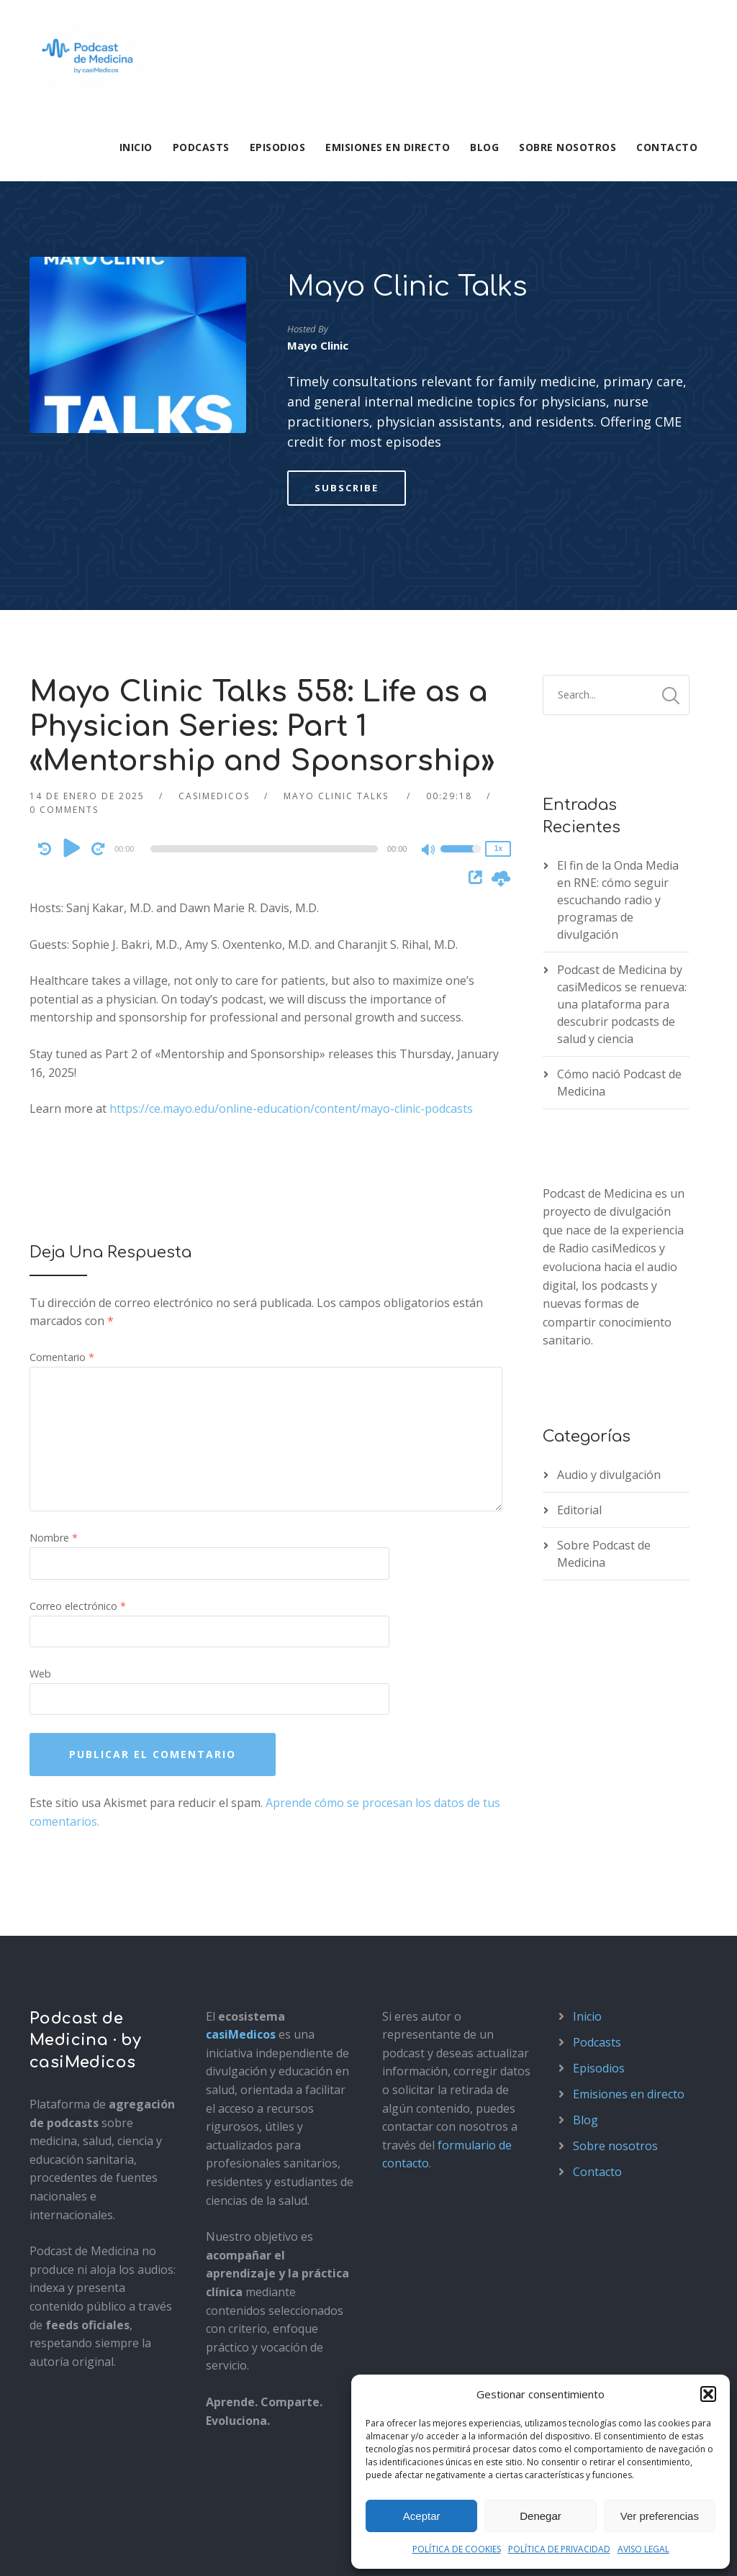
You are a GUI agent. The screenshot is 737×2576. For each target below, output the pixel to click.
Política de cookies (236, 2548)
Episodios (278, 147)
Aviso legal (54, 2548)
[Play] (72, 666)
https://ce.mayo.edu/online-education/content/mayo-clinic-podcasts (291, 927)
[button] (708, 2394)
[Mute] (429, 670)
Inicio (136, 147)
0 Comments (64, 628)
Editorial (579, 1329)
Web (40, 1492)
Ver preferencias (659, 2516)
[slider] (263, 667)
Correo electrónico (78, 1425)
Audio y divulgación (609, 1293)
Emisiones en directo (387, 147)
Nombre (54, 1356)
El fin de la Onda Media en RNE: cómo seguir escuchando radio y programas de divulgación (618, 718)
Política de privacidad (136, 2548)
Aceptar (421, 2516)
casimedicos (214, 615)
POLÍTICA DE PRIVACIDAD (559, 2549)
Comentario (62, 1176)
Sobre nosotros (567, 147)
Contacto (666, 147)
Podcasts (201, 147)
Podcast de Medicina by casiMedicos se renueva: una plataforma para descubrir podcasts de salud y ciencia (622, 822)
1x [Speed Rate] (498, 667)
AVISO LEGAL (643, 2549)
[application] (267, 667)
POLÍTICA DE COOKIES (456, 2549)
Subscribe (347, 306)
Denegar (540, 2516)
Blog (484, 147)
